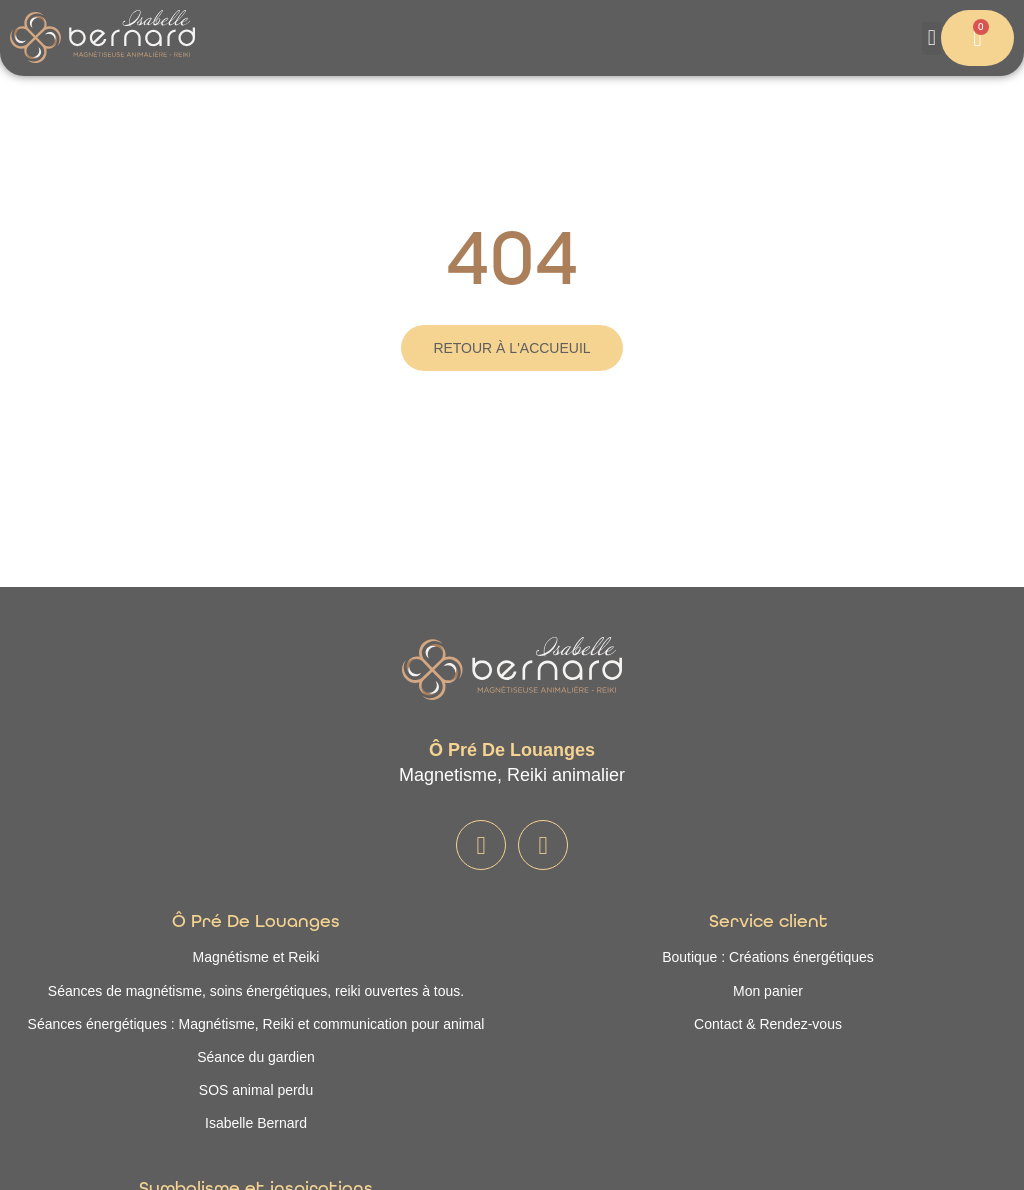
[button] (931, 38)
